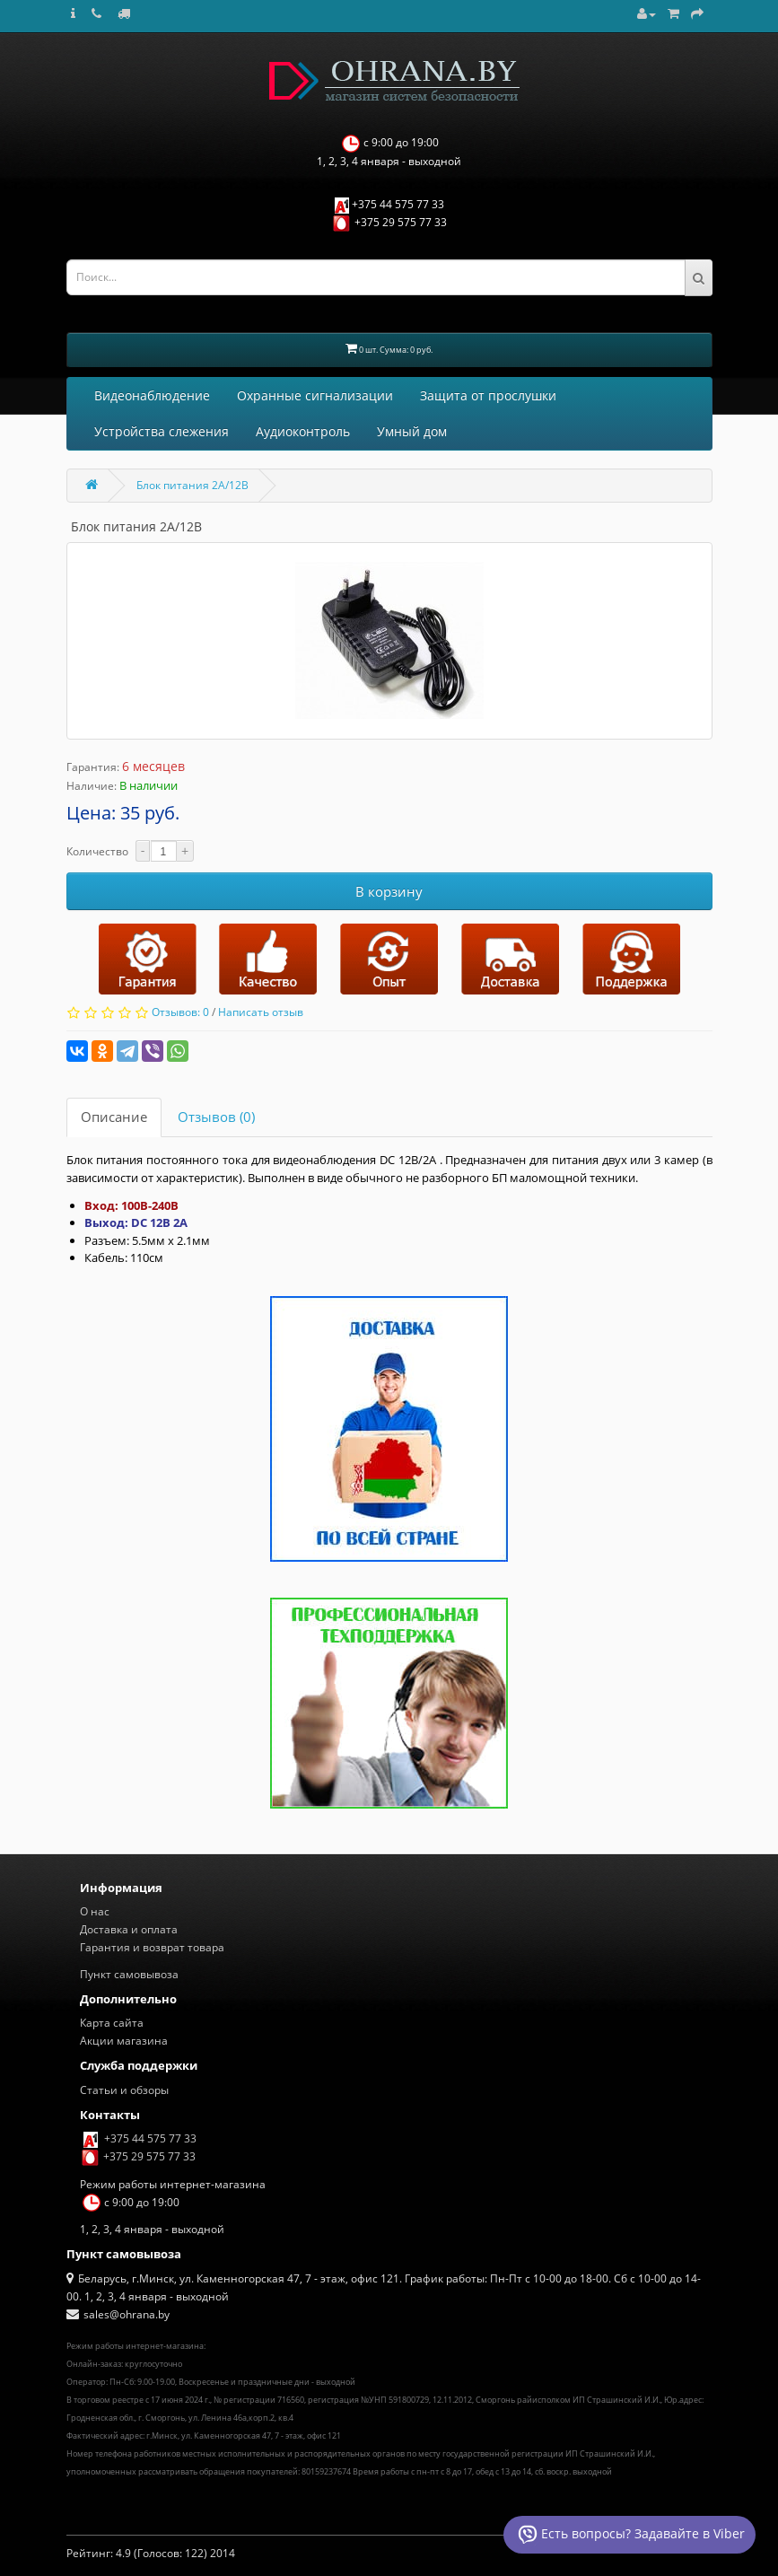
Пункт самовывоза (129, 1974)
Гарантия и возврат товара (152, 1947)
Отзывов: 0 (180, 1012)
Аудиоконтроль (303, 431)
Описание (114, 1117)
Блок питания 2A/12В (192, 485)
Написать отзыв (260, 1012)
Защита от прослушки (488, 395)
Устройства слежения (161, 431)
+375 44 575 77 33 (398, 204)
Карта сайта (112, 2022)
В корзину (389, 891)
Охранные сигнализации (315, 395)
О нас (94, 1911)
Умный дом (412, 431)
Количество (97, 851)
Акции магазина (124, 2040)
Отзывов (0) (216, 1117)
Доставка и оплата (129, 1929)
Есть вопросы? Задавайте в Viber (629, 2534)
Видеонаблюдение (152, 395)
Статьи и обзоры (124, 2090)
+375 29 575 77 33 (400, 222)
